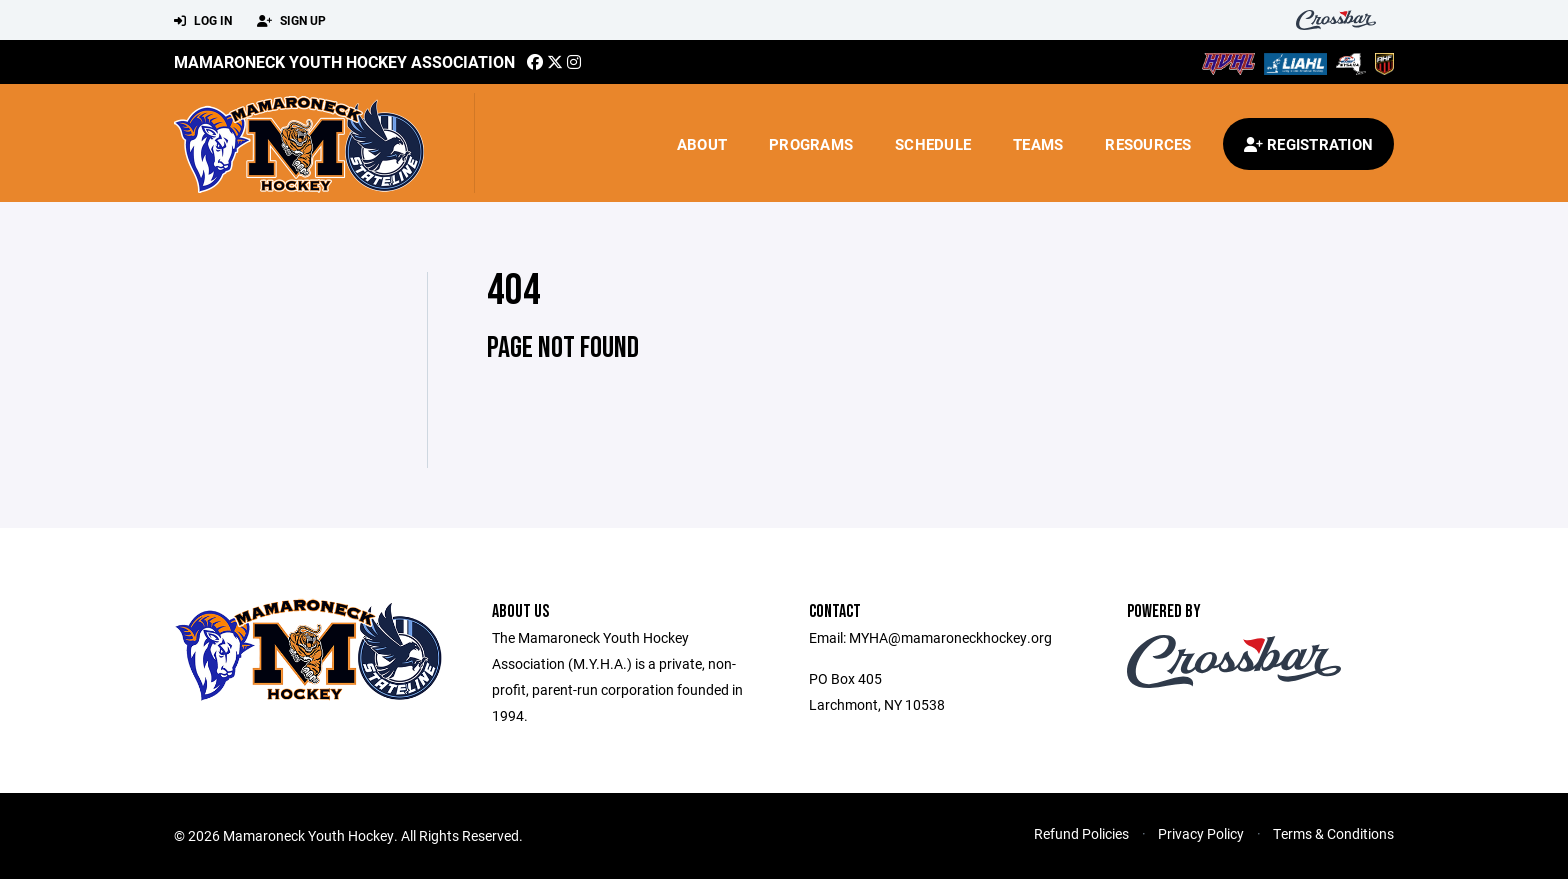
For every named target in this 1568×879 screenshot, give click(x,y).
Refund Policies (1081, 833)
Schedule (933, 144)
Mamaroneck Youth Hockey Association (344, 61)
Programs (811, 144)
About (702, 144)
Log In (203, 21)
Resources (1148, 144)
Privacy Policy (1201, 833)
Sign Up (291, 21)
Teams (1038, 144)
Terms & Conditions (1333, 833)
